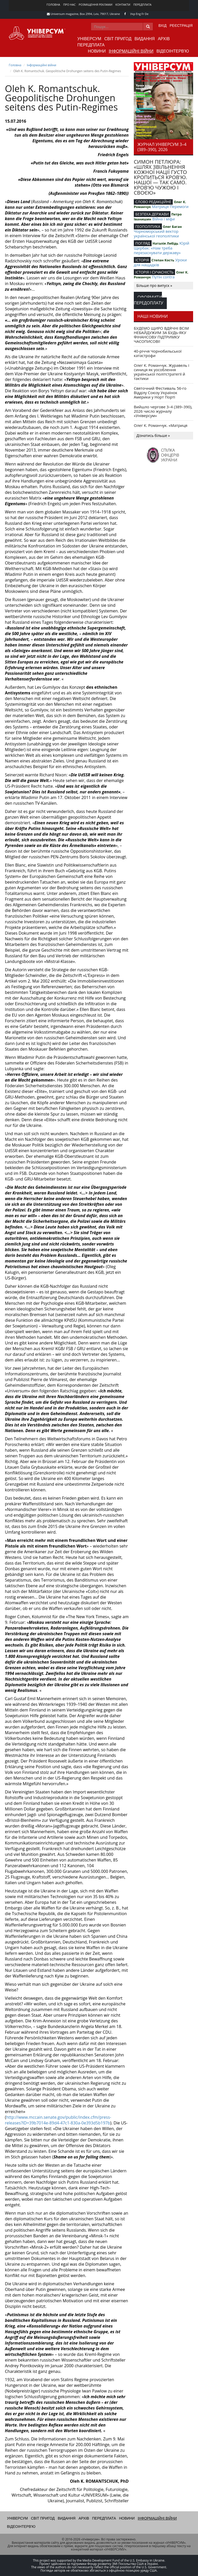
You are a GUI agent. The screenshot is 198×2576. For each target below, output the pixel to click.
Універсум (89, 39)
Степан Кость (162, 260)
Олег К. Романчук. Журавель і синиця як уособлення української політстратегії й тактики (161, 372)
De (146, 14)
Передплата (142, 4)
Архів (164, 39)
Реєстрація (181, 25)
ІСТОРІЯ (142, 259)
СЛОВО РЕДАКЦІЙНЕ (153, 201)
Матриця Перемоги (170, 206)
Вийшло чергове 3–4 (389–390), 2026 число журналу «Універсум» (163, 411)
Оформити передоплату (148, 300)
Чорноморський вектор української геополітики (156, 233)
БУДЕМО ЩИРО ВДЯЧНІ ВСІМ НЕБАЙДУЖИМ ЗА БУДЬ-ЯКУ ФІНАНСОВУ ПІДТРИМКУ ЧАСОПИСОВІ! (161, 335)
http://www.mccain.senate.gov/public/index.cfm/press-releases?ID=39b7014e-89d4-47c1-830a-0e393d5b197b (58, 2120)
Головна (53, 4)
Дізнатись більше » (153, 435)
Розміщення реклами (95, 4)
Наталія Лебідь (165, 243)
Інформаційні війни (131, 51)
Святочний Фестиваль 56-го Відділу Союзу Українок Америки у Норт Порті (160, 393)
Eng (138, 14)
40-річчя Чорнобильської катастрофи (158, 353)
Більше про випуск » (154, 285)
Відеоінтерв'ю (172, 51)
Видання (145, 39)
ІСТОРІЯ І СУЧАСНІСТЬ (154, 272)
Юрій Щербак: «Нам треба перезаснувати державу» (161, 247)
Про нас (69, 4)
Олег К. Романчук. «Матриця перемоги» (160, 427)
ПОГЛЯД (142, 243)
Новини (97, 51)
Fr (143, 14)
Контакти (123, 4)
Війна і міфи (163, 218)
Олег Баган (172, 226)
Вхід (163, 25)
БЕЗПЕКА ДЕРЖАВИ (152, 214)
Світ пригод (117, 39)
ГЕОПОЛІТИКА (147, 226)
